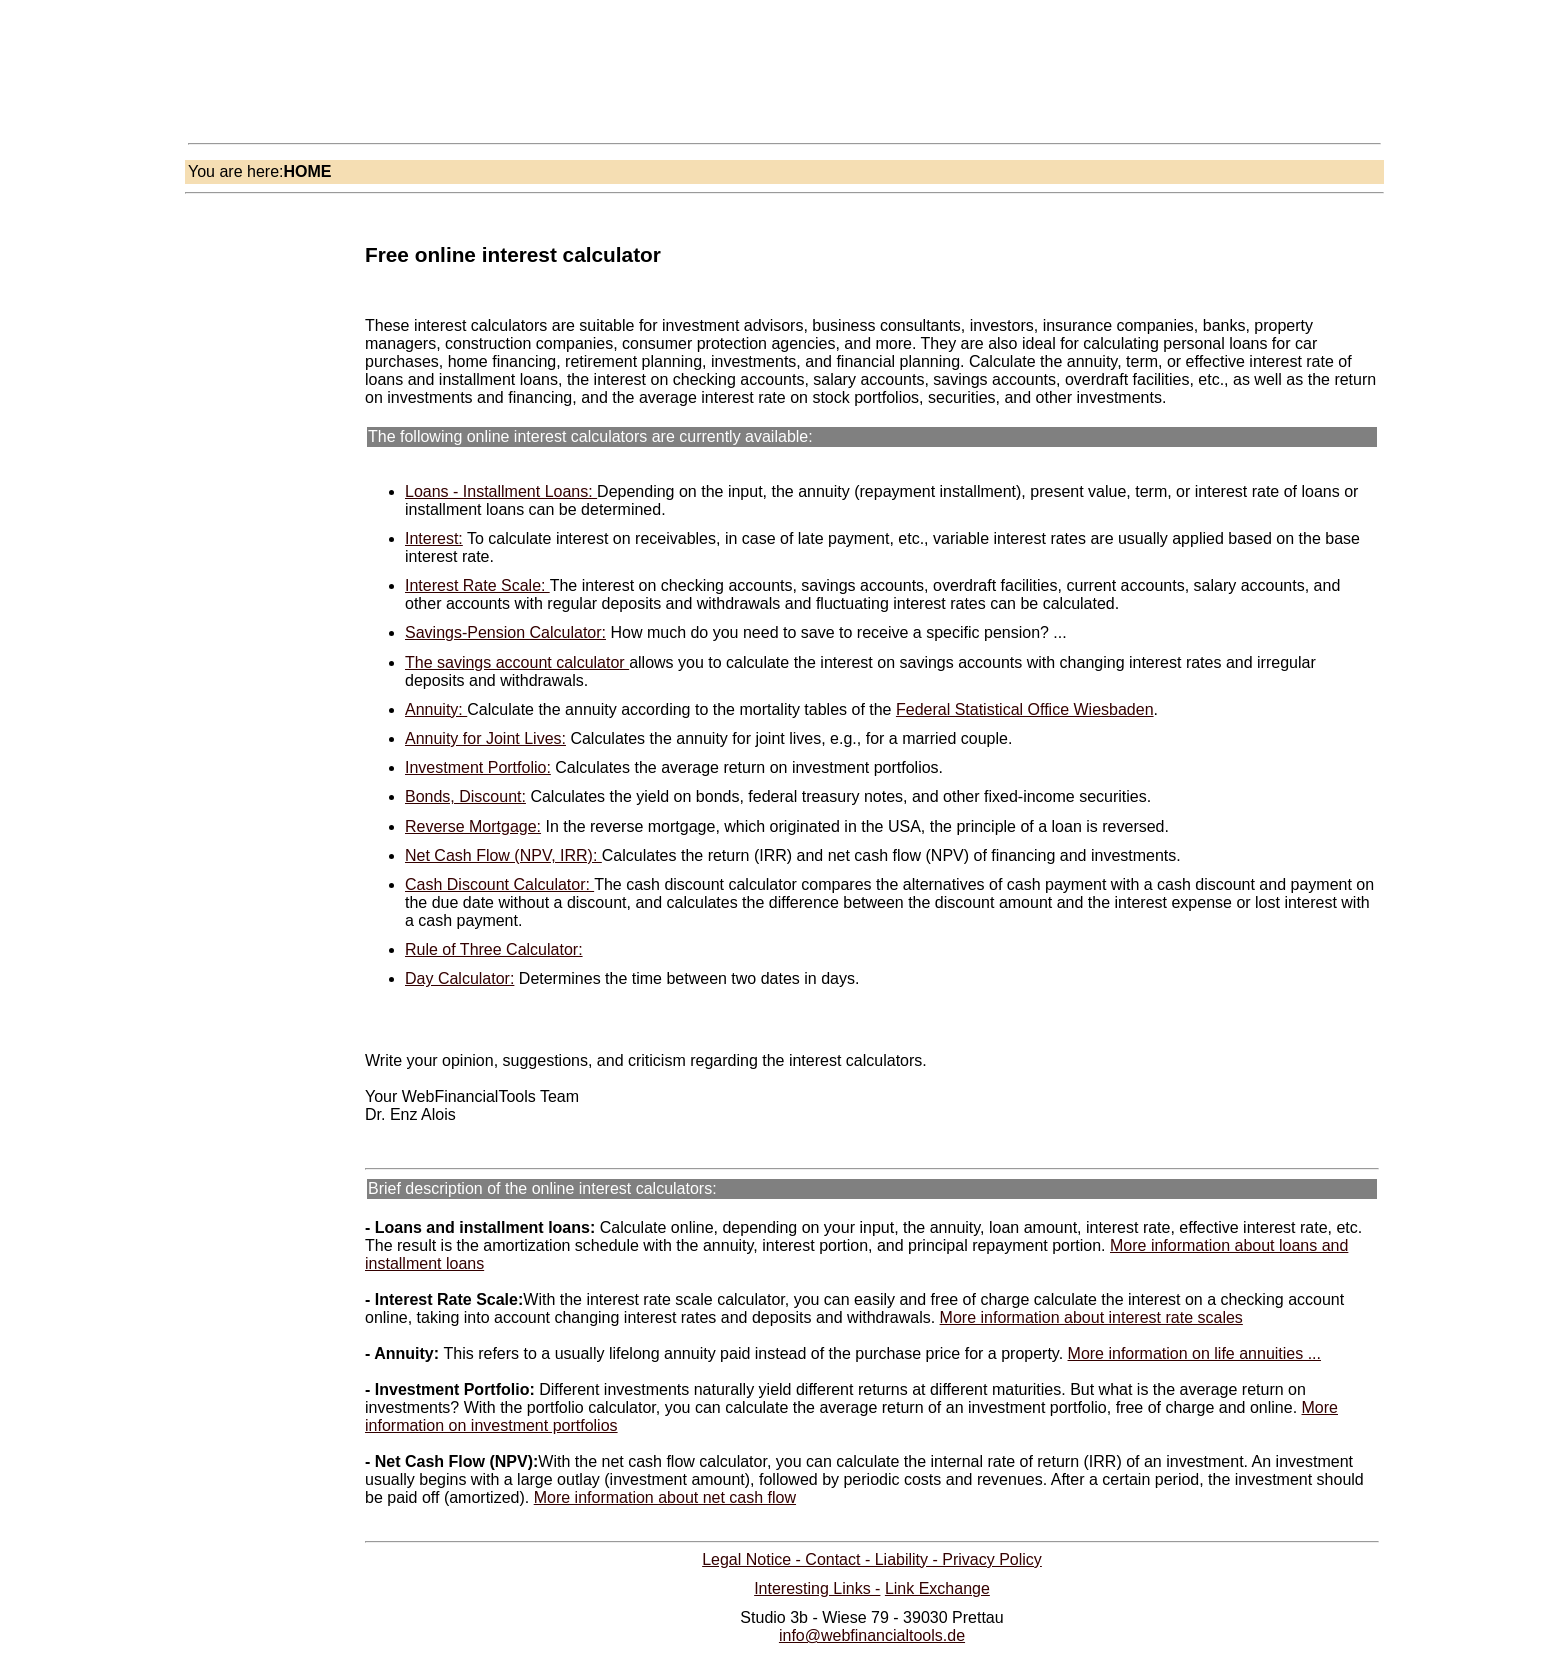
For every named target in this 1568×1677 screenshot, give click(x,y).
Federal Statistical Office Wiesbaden (1025, 709)
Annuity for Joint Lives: (485, 738)
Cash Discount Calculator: (499, 884)
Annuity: (436, 709)
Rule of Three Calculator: (494, 949)
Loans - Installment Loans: (501, 491)
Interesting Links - (817, 1588)
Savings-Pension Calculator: (505, 632)
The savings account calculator (517, 662)
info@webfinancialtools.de (872, 1635)
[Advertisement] (559, 84)
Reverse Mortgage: (473, 826)
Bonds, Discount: (465, 796)
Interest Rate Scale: (477, 585)
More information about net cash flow (665, 1497)
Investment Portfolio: (478, 767)
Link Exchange (937, 1588)
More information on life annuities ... (1194, 1353)
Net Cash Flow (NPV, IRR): (503, 855)
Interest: (434, 538)
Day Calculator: (459, 978)
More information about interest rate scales (1091, 1317)
